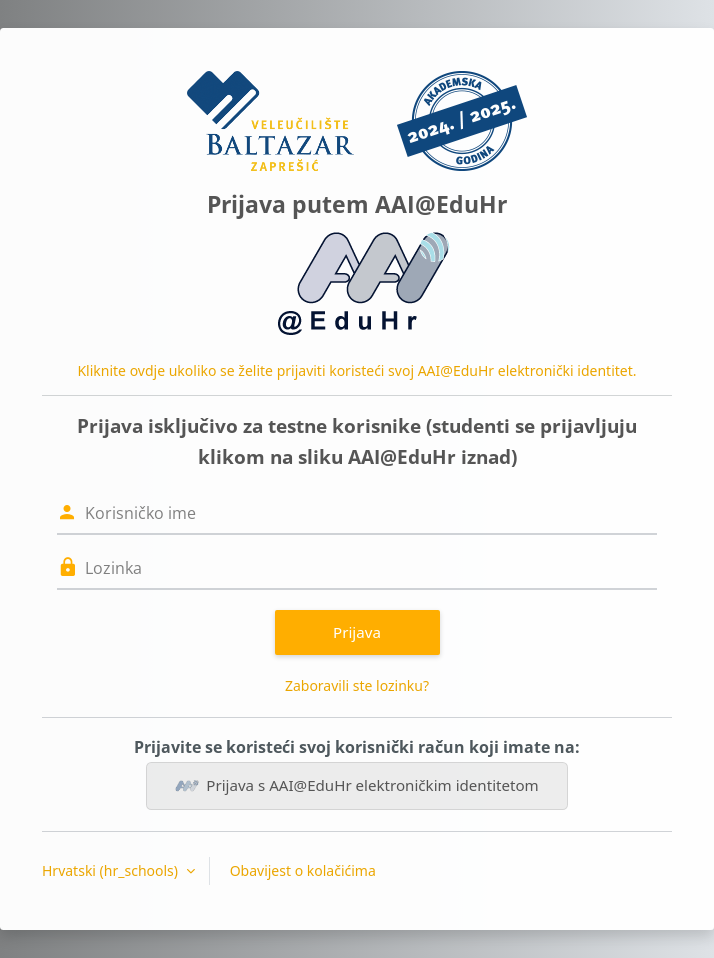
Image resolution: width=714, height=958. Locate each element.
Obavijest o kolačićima (303, 870)
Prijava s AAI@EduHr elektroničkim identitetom (356, 786)
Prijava (357, 632)
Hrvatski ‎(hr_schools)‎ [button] (112, 870)
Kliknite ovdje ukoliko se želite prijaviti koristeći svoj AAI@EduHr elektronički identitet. (356, 370)
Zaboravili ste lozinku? (357, 685)
